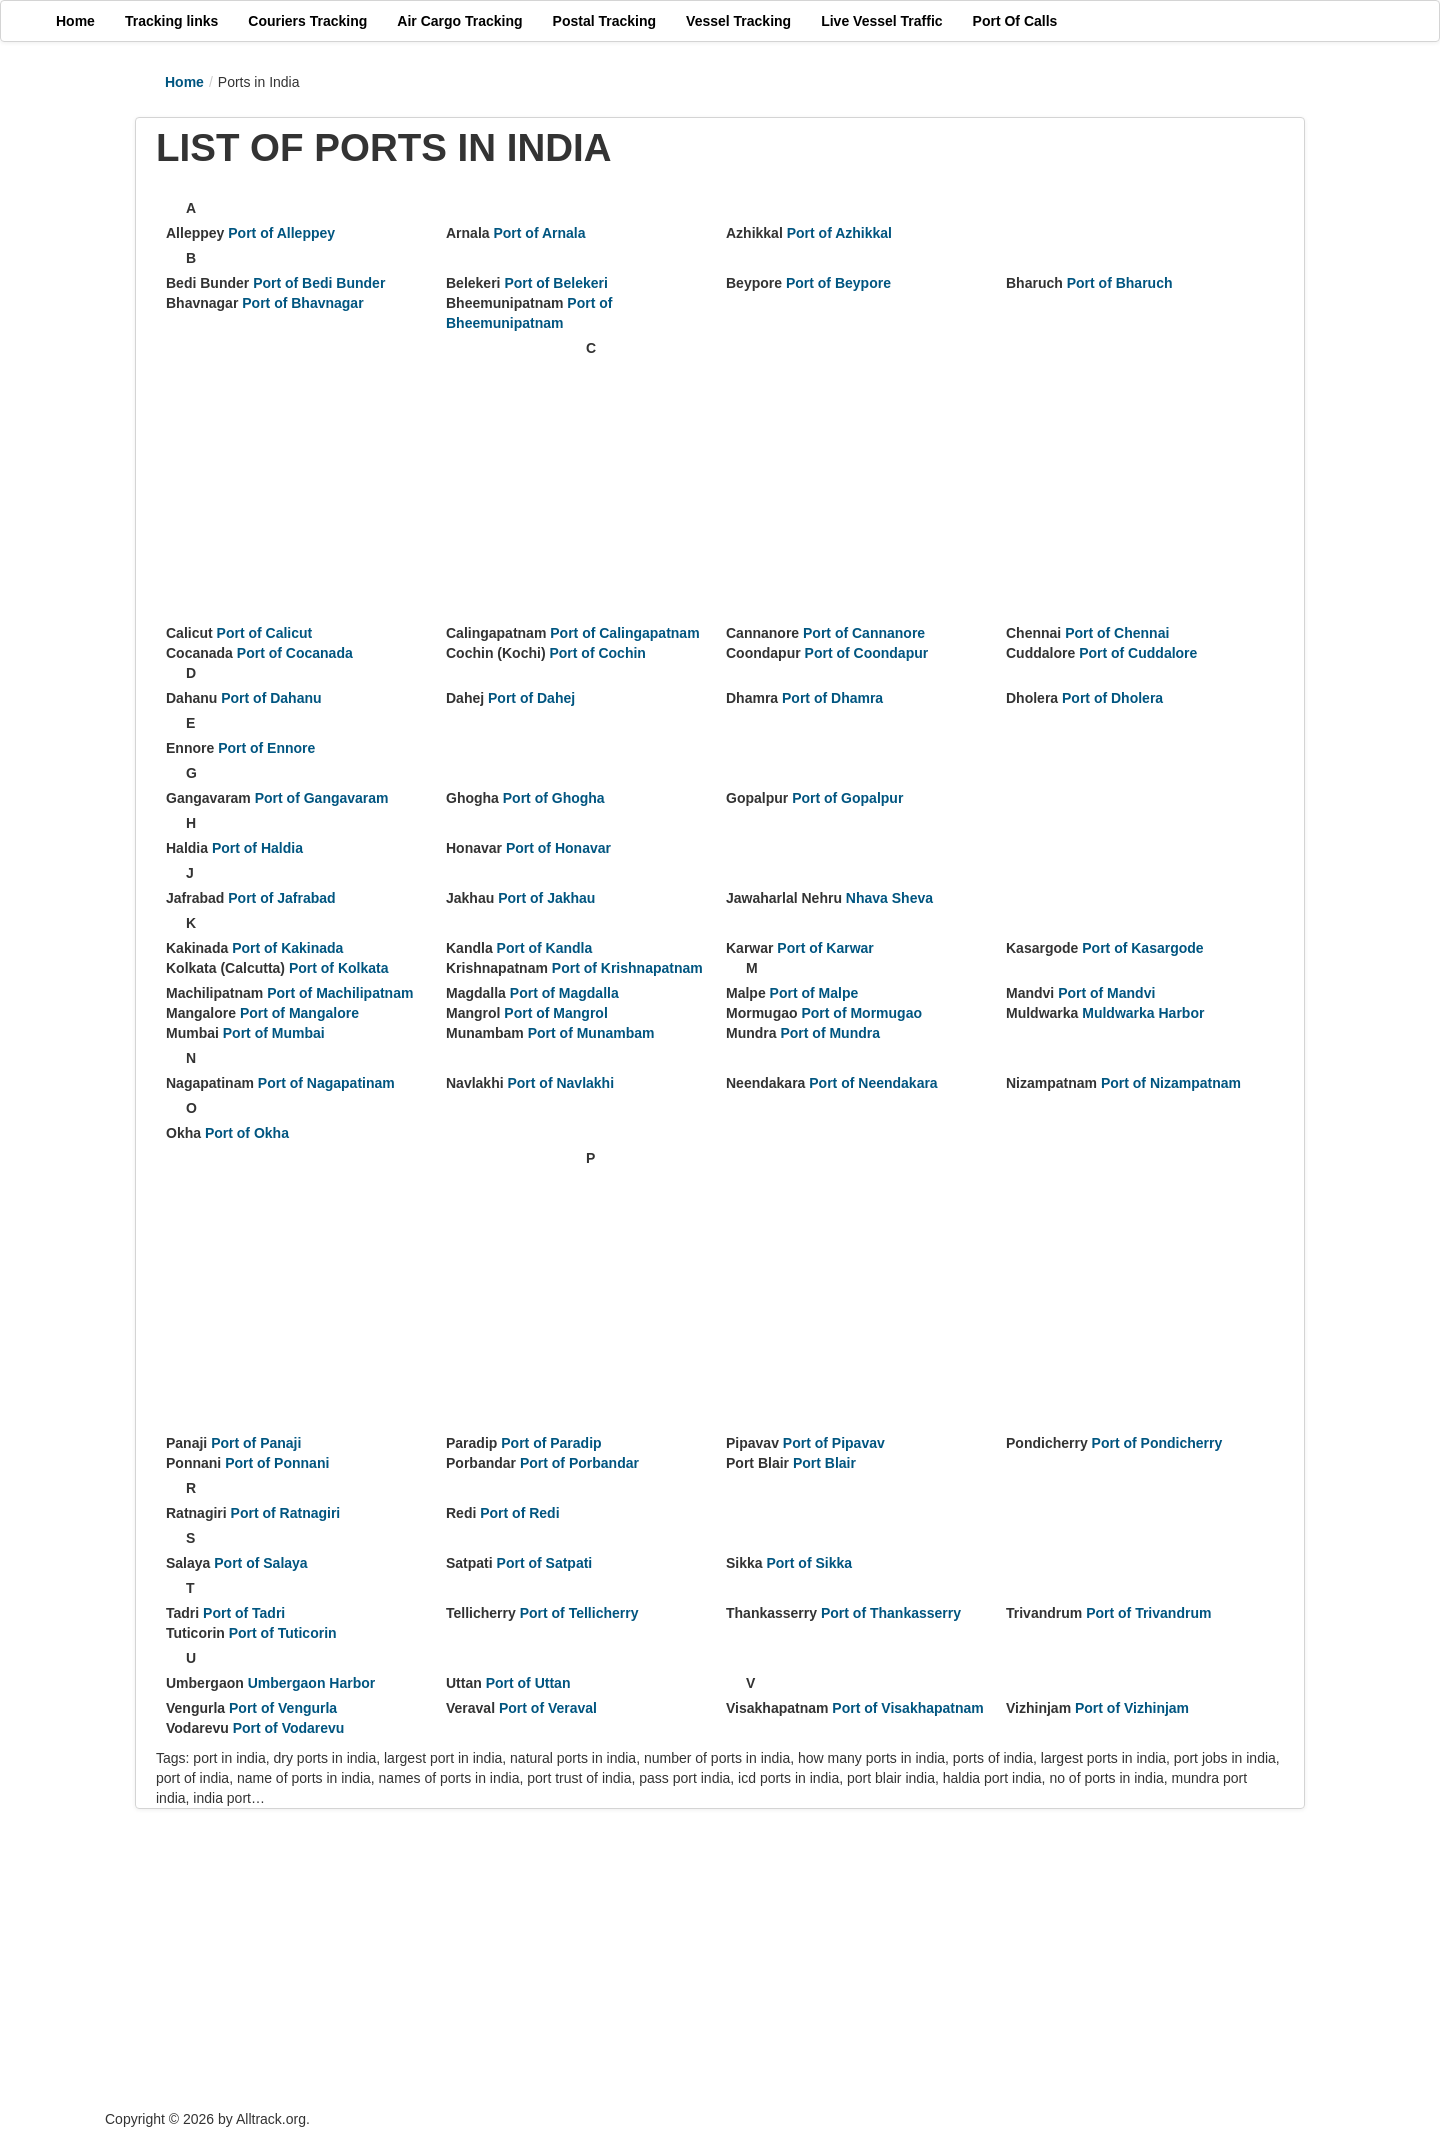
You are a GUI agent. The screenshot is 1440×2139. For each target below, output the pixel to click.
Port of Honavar (558, 848)
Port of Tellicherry (579, 1613)
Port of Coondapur (867, 653)
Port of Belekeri (555, 283)
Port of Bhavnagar (302, 303)
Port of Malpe (814, 993)
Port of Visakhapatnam (907, 1708)
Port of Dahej (531, 698)
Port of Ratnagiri (286, 1513)
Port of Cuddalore (1138, 653)
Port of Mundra (830, 1033)
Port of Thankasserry (891, 1613)
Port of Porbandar (579, 1463)
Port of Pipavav (834, 1443)
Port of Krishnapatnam (627, 968)
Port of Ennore (266, 748)
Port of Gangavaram (322, 798)
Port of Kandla (545, 948)
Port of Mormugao (861, 1013)
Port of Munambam (591, 1033)
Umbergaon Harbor (312, 1683)
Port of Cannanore (864, 633)
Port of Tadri (244, 1613)
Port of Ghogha (554, 798)
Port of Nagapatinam (326, 1083)
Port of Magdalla (564, 993)
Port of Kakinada (287, 948)
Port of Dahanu (271, 698)
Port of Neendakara (873, 1083)
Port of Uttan (528, 1683)
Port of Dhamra (832, 698)
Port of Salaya (260, 1563)
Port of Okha (247, 1133)
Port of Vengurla (283, 1708)
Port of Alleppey (281, 233)
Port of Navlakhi (560, 1083)
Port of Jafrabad (281, 898)
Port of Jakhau (546, 898)
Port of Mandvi (1106, 993)
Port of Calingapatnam (624, 633)
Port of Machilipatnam (340, 993)
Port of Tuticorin (283, 1633)
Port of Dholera (1112, 698)
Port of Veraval (548, 1708)
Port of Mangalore (299, 1013)
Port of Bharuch (1120, 283)
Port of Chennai (1117, 633)
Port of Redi (519, 1513)
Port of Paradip (551, 1443)
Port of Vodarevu (289, 1728)
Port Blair (824, 1463)
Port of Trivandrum (1148, 1613)
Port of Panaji (256, 1443)
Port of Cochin (597, 653)
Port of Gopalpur (847, 798)
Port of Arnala (539, 233)
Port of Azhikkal (839, 233)
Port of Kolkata (339, 968)
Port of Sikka (809, 1563)
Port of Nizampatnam (1171, 1083)
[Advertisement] (371, 478)
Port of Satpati (545, 1563)
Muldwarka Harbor (1143, 1013)
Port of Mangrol (555, 1013)
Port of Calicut (265, 633)
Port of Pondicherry (1157, 1443)
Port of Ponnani (277, 1463)
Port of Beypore (838, 283)
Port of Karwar (825, 948)
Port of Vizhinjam (1132, 1708)
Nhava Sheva (889, 898)
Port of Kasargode (1142, 948)
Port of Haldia (257, 848)
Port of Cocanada (295, 653)
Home (184, 82)
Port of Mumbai (274, 1033)
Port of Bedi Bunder (319, 283)
